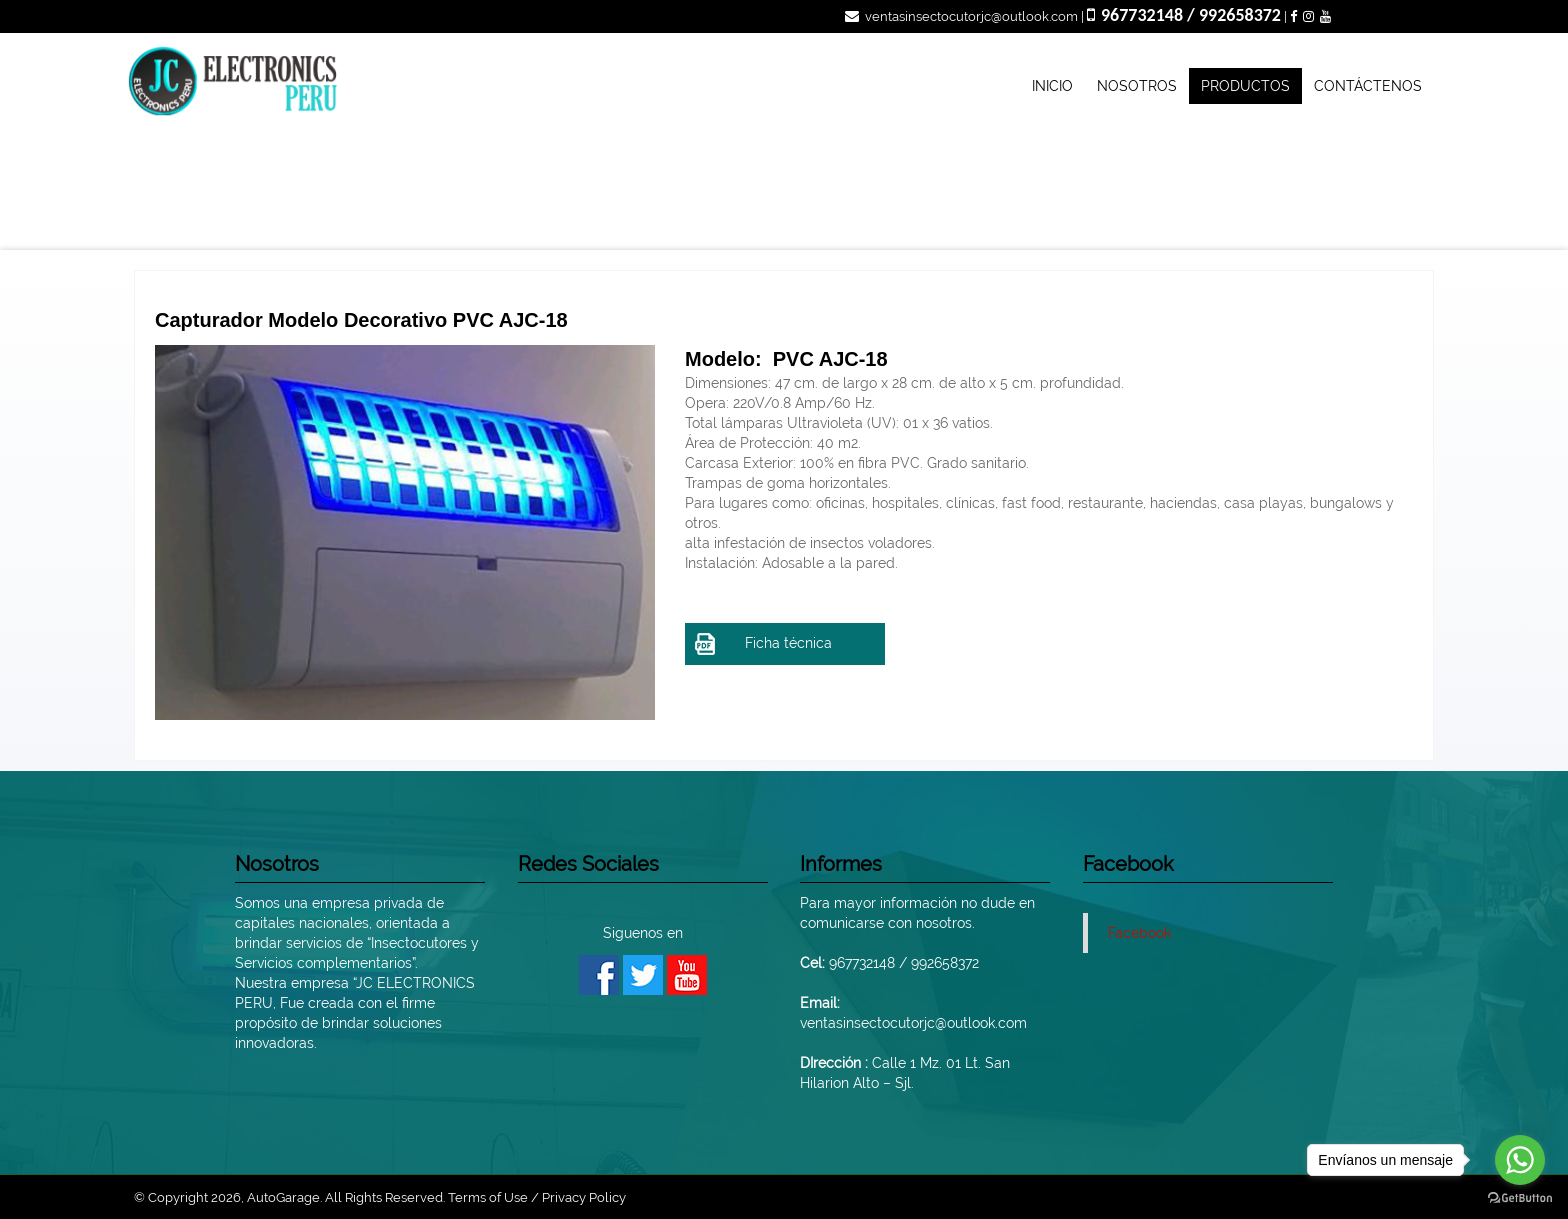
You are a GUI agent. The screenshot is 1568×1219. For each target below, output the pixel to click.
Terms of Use (488, 1197)
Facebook (1139, 933)
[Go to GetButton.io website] (1520, 1198)
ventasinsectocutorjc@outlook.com (961, 16)
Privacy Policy (584, 1197)
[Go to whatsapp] (1520, 1160)
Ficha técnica (763, 644)
